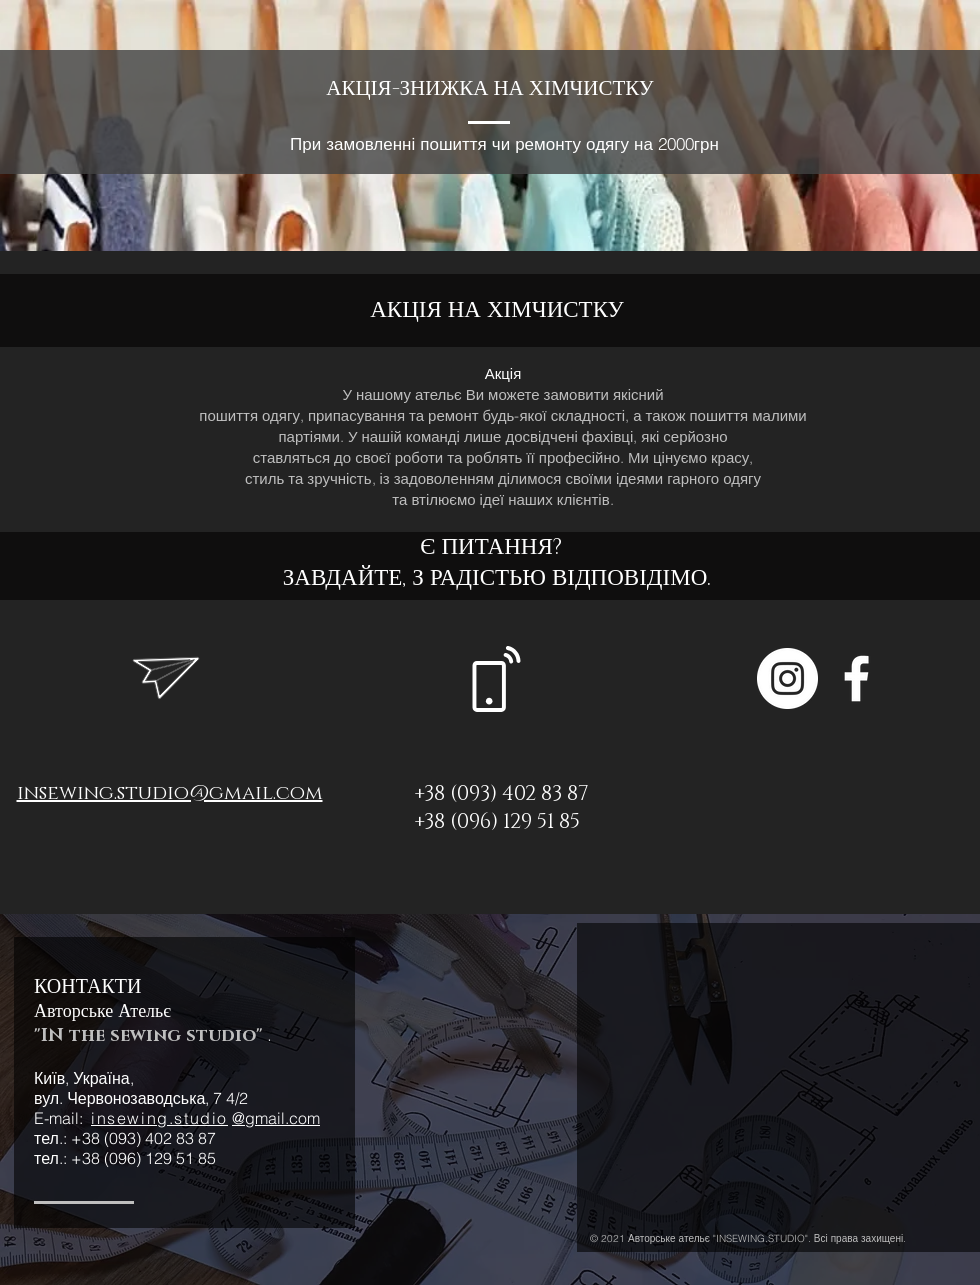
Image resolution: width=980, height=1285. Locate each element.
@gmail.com (276, 1118)
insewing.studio (159, 1118)
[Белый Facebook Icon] (856, 678)
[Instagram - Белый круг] (787, 678)
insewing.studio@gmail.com (170, 793)
